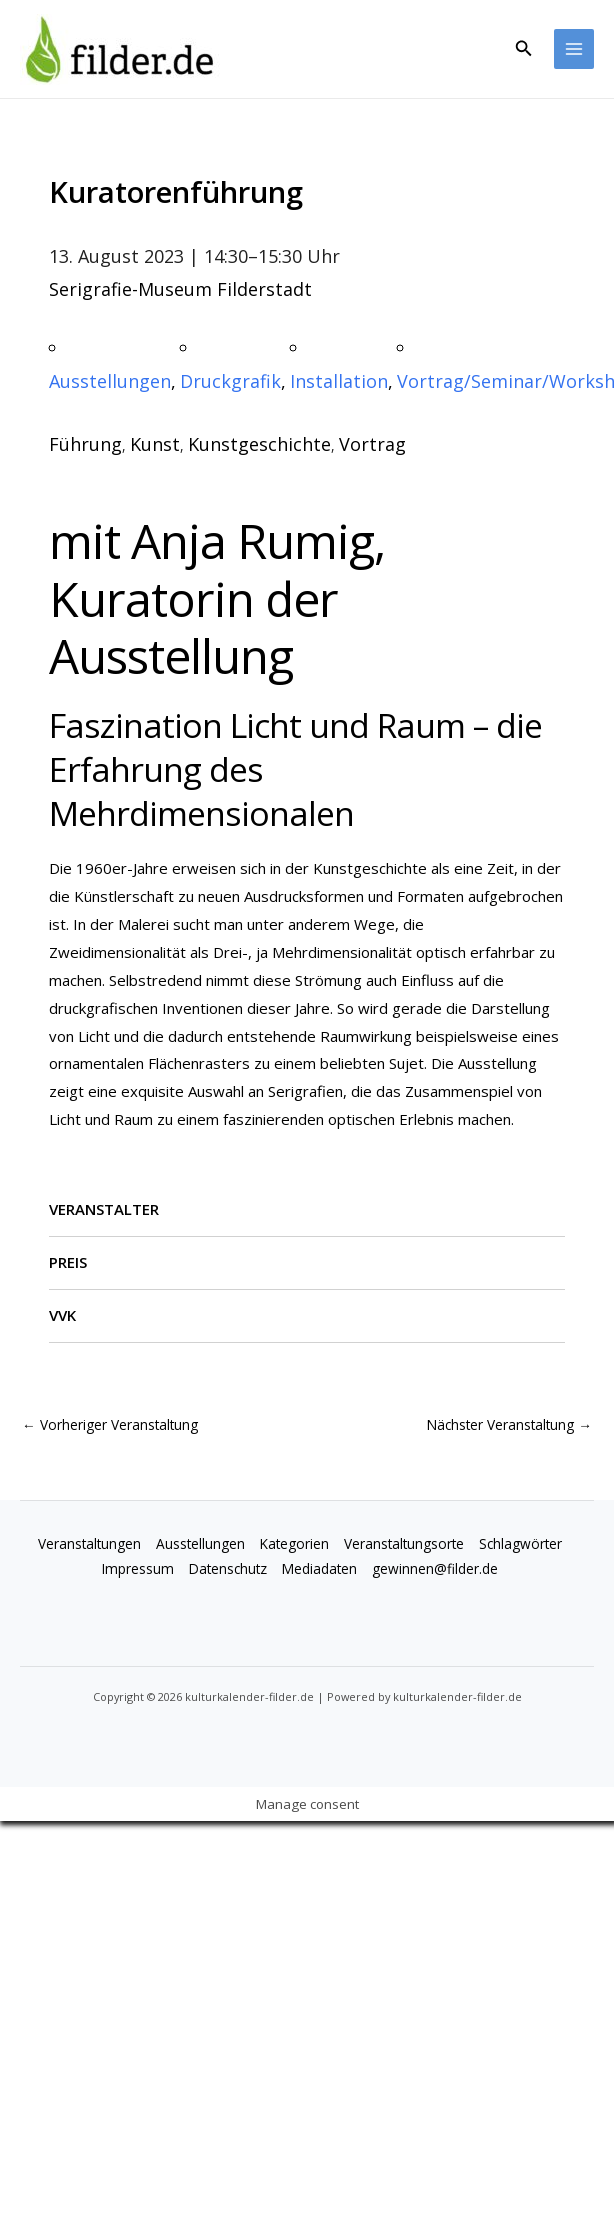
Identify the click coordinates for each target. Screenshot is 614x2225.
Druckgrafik (230, 381)
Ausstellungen (110, 381)
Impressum (138, 1568)
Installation (339, 381)
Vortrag (372, 444)
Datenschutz (228, 1568)
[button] (524, 49)
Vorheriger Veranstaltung (110, 1424)
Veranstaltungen (89, 1543)
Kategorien (294, 1543)
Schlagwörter (520, 1543)
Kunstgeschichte (259, 444)
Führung (85, 444)
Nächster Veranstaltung (509, 1424)
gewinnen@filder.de (435, 1568)
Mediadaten (319, 1568)
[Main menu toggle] (574, 49)
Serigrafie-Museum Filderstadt (180, 289)
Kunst (155, 444)
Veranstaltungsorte (404, 1543)
